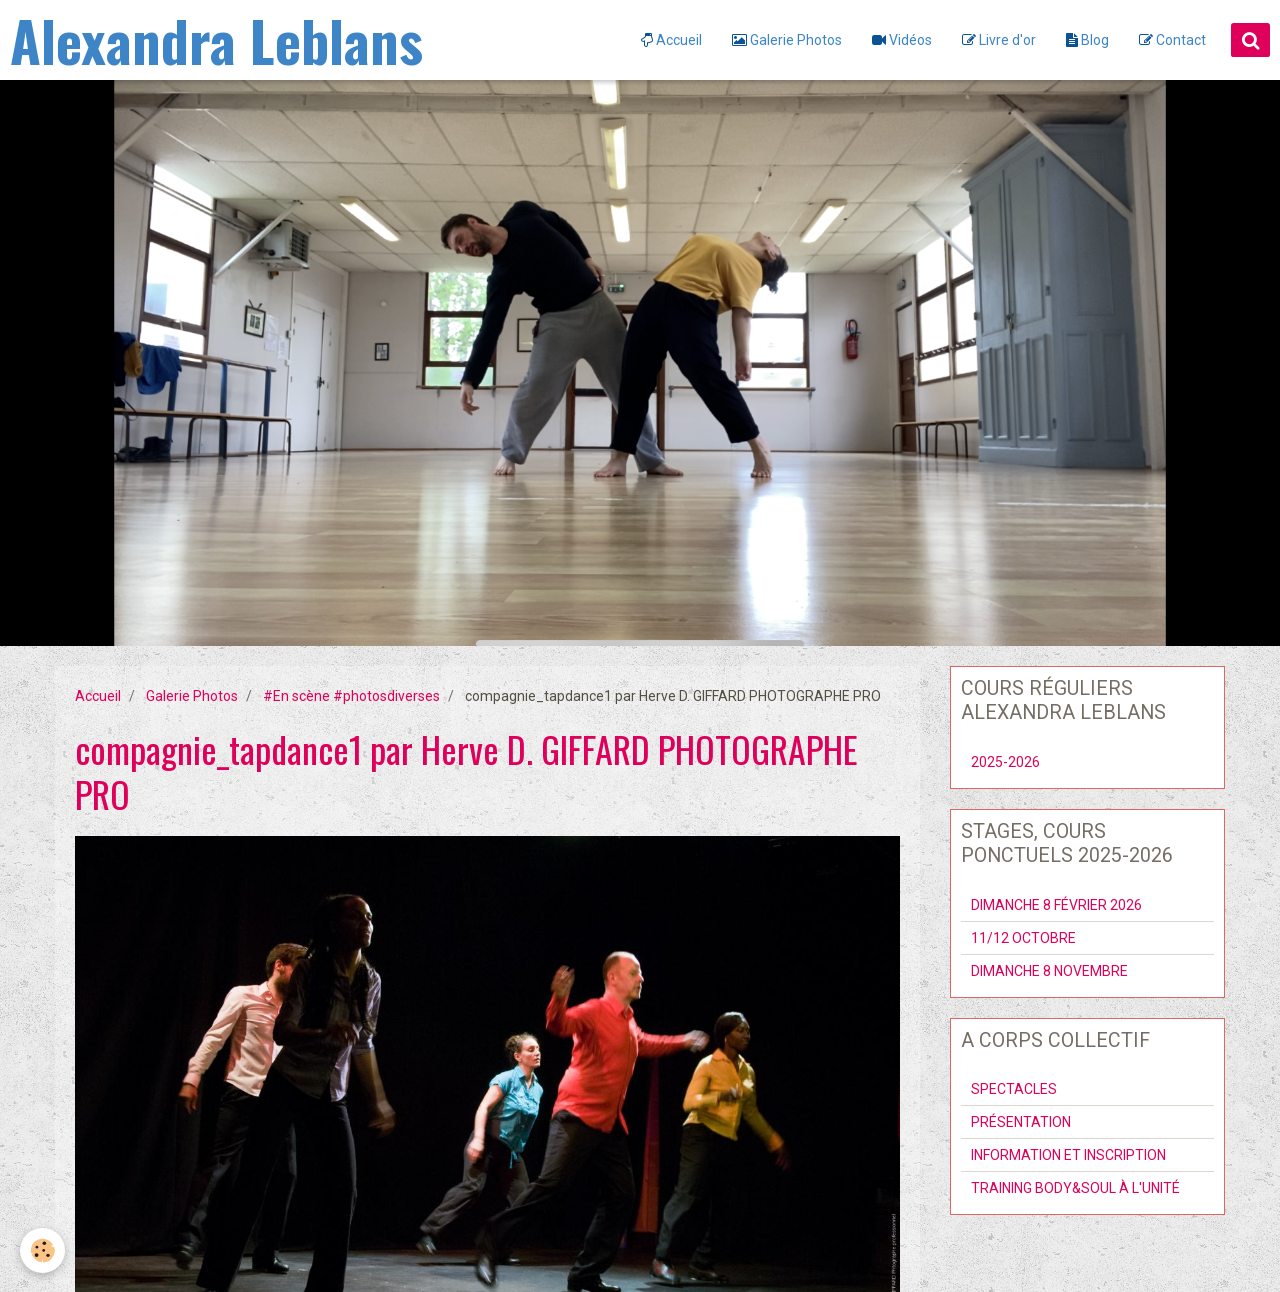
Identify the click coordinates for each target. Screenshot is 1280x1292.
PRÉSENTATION (1021, 1122)
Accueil (671, 40)
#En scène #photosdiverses (351, 696)
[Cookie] (42, 1250)
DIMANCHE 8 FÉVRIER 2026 (1056, 905)
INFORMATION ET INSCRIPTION (1068, 1155)
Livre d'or (999, 40)
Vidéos (902, 40)
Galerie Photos (787, 40)
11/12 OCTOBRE (1023, 938)
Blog (1087, 40)
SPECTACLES (1014, 1089)
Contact (1172, 40)
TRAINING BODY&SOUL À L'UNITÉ (1075, 1188)
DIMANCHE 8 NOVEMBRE (1049, 971)
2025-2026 (1005, 762)
